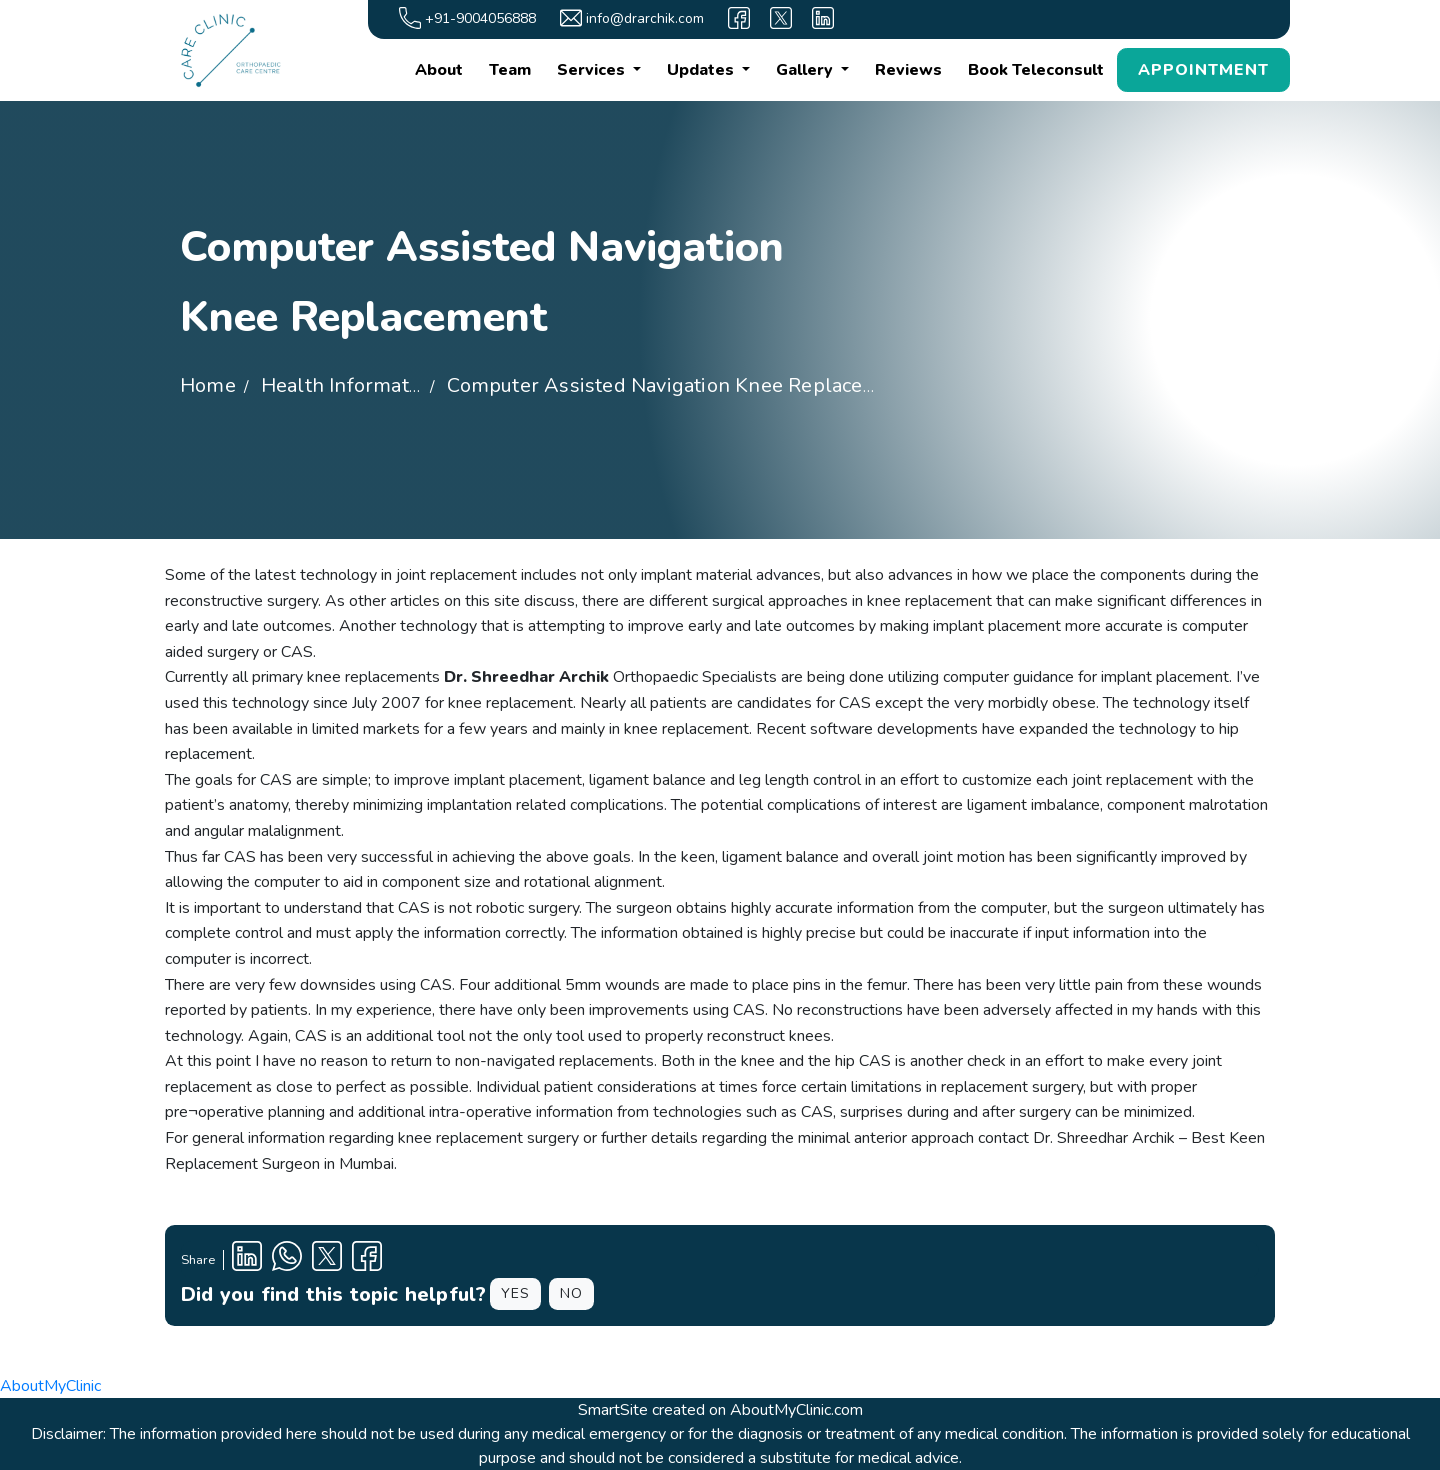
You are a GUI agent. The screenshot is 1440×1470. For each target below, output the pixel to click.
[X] (781, 18)
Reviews (908, 70)
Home (208, 385)
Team (510, 70)
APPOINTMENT (1203, 70)
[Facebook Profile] (367, 1259)
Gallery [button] (806, 70)
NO (571, 1293)
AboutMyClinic (50, 1386)
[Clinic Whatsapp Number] (287, 1259)
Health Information (349, 385)
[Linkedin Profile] (247, 1259)
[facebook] (739, 18)
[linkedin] (823, 18)
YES (515, 1293)
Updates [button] (702, 70)
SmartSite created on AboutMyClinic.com (720, 1410)
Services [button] (593, 70)
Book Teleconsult (1036, 70)
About (439, 70)
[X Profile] (327, 1259)
